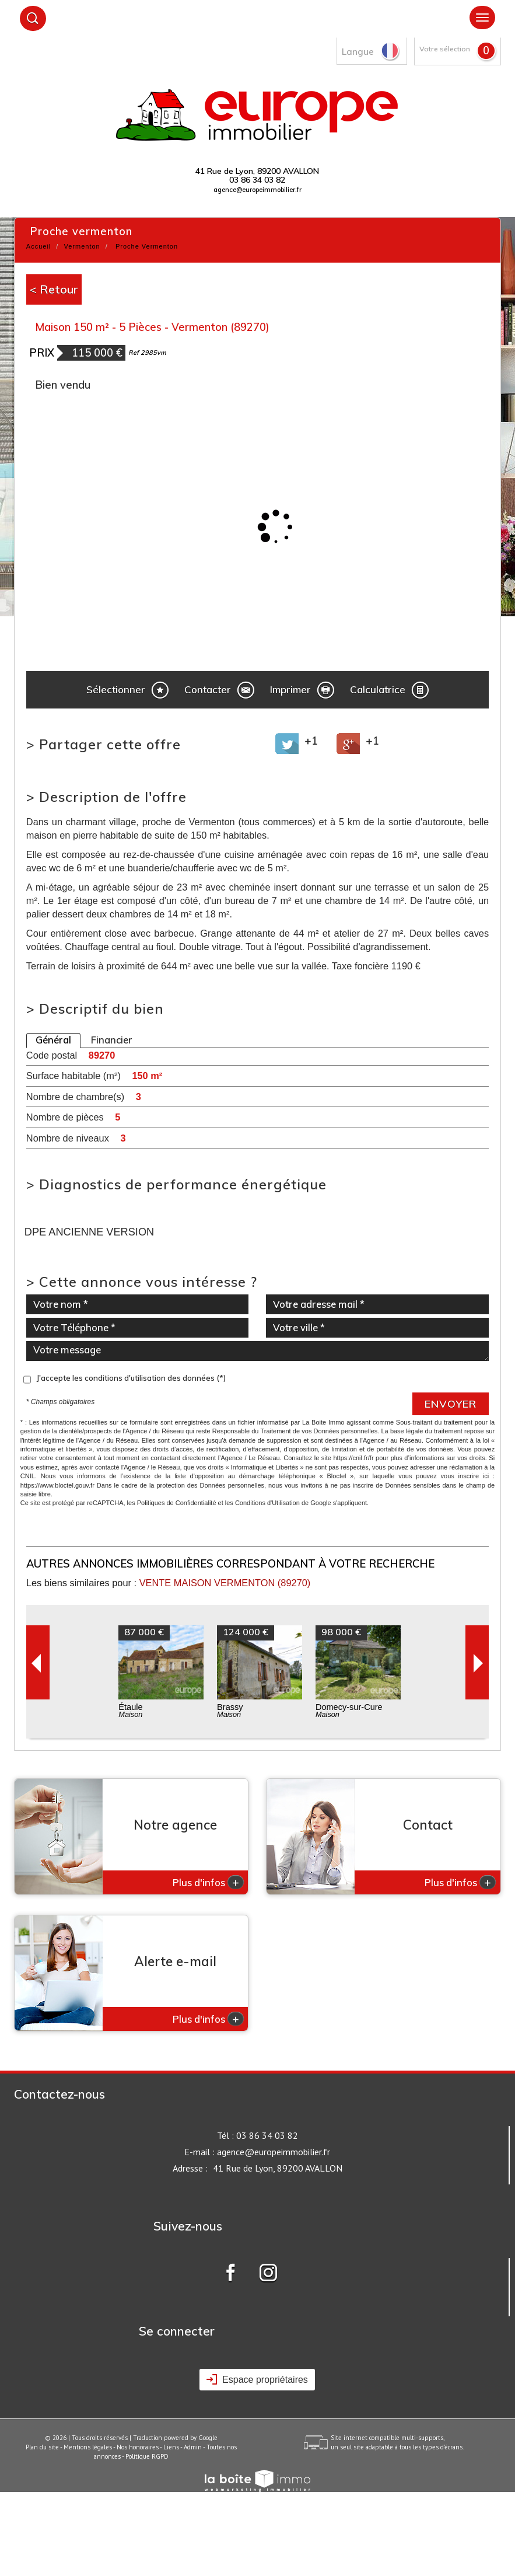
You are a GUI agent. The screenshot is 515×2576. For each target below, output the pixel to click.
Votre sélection (444, 48)
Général (53, 1040)
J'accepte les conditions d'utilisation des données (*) (131, 1378)
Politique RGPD (147, 2456)
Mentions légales (88, 2447)
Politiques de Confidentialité (176, 1502)
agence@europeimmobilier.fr (257, 190)
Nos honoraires (138, 2447)
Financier (111, 1040)
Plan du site (42, 2447)
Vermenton (82, 246)
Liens (171, 2447)
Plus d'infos (208, 1882)
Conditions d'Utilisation (267, 1502)
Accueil (38, 246)
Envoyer (451, 1404)
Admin (193, 2447)
